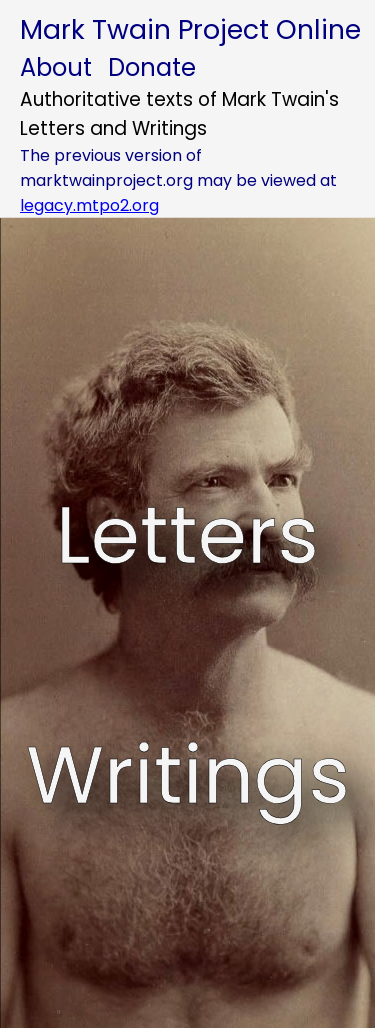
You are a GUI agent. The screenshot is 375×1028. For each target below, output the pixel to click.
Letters (187, 535)
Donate (152, 67)
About (56, 67)
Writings (188, 775)
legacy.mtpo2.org (89, 205)
